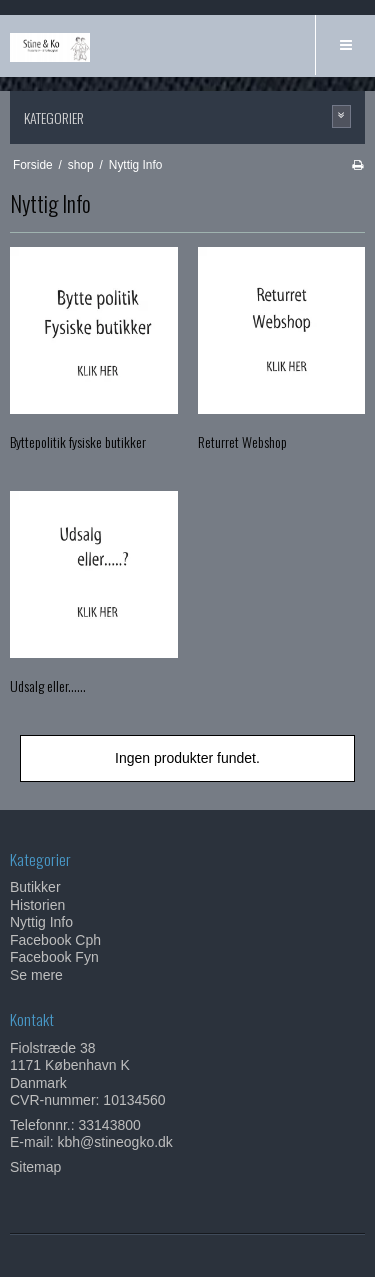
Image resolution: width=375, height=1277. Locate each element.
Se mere (36, 975)
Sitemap (35, 1167)
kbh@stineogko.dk (114, 1142)
